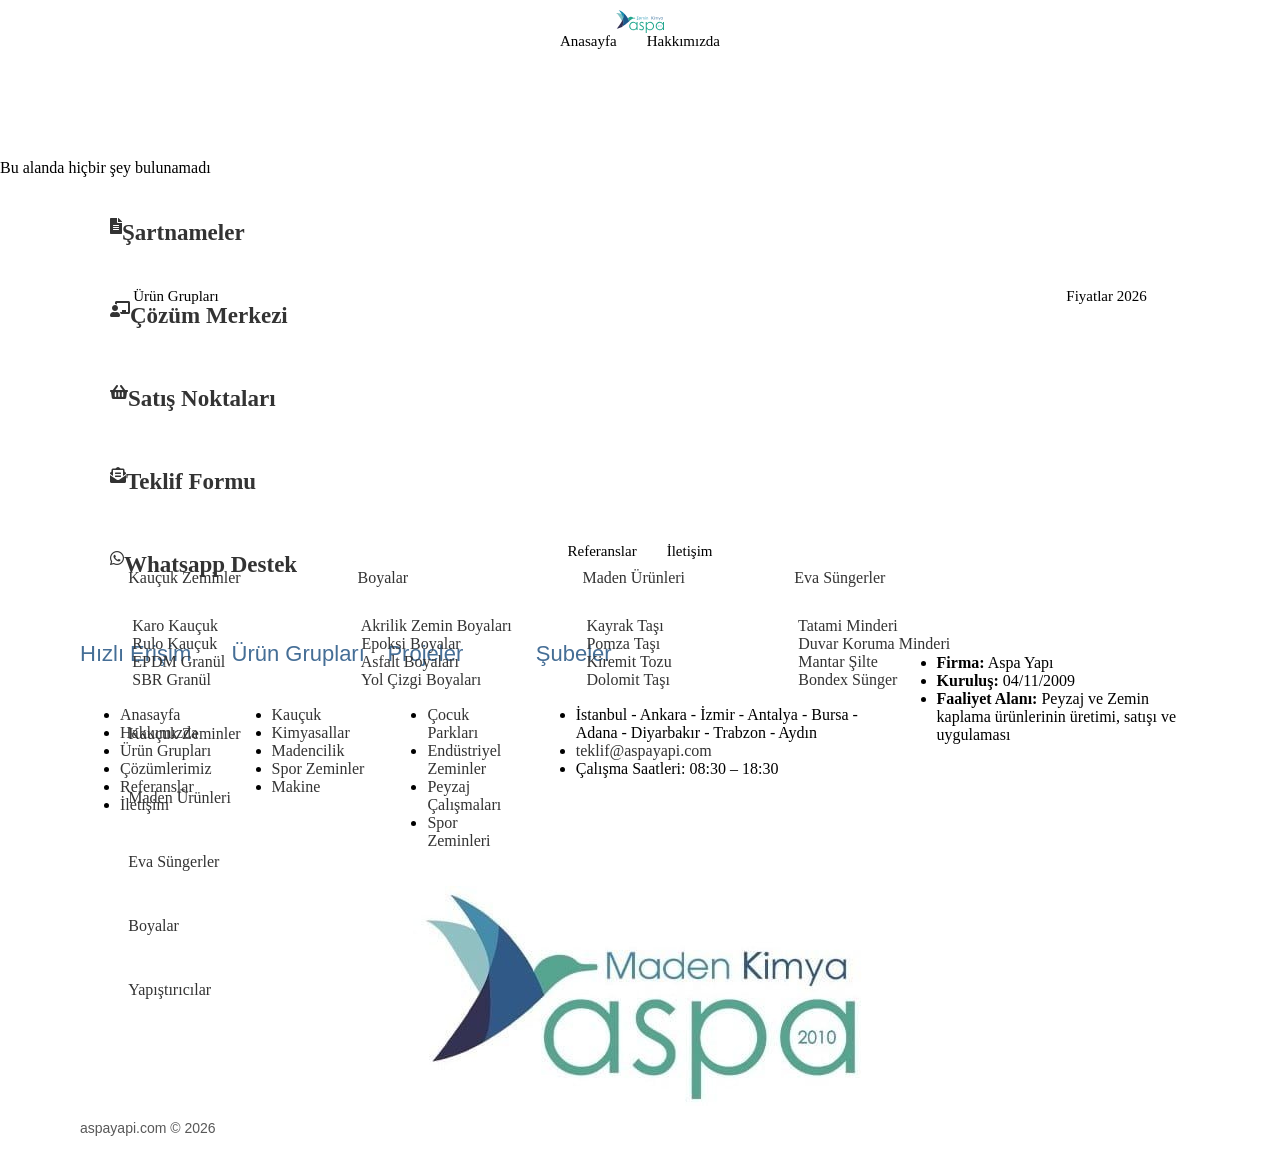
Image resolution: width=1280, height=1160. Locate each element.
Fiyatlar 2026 (1106, 296)
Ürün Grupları (175, 296)
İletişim (690, 551)
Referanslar (602, 551)
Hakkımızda (683, 41)
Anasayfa (588, 41)
